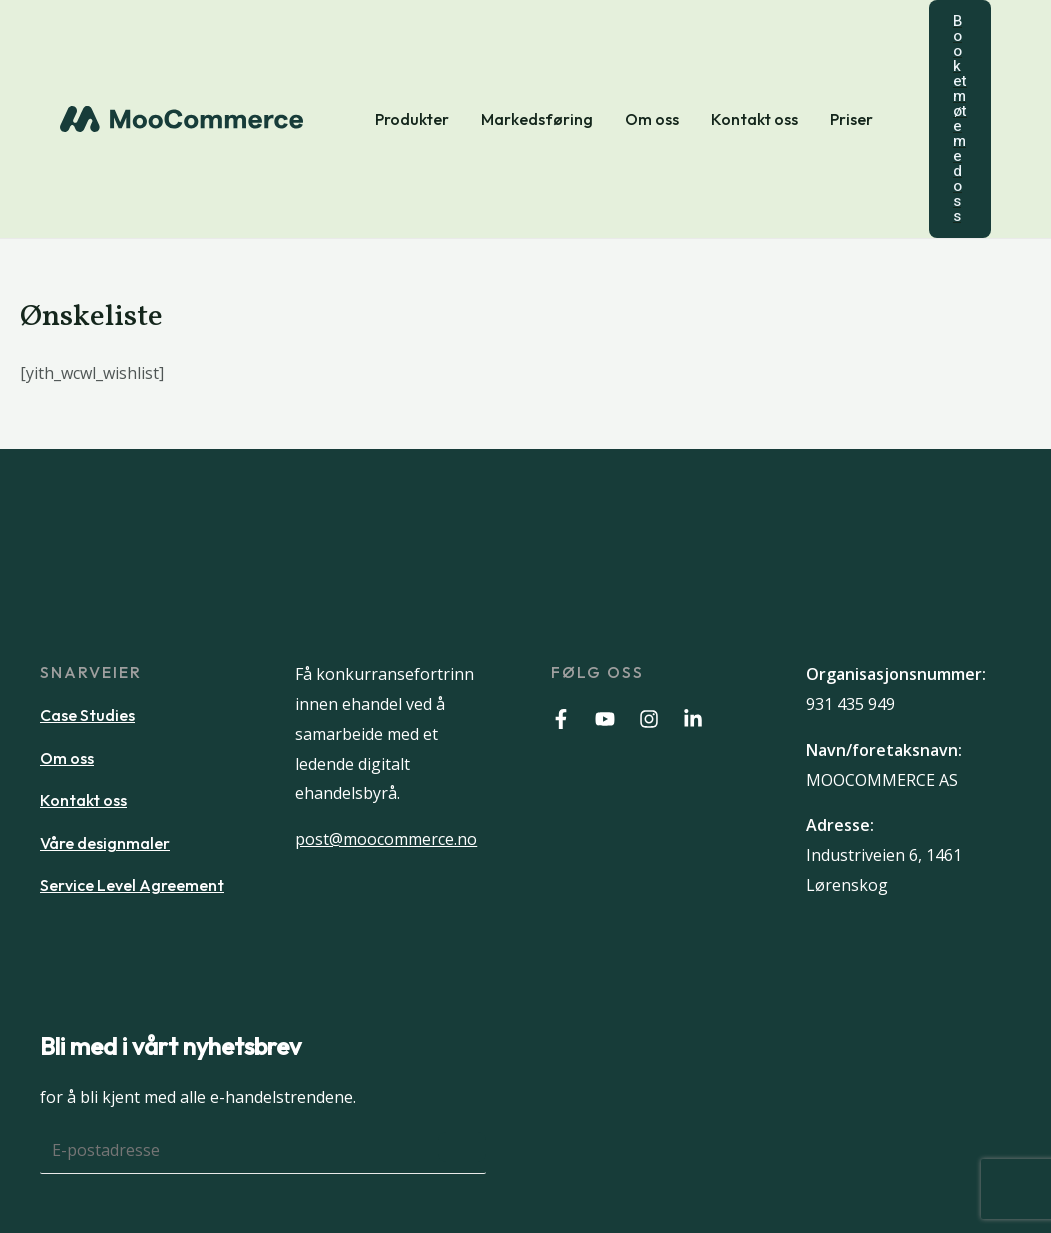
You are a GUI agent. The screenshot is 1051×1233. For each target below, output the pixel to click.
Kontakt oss (754, 119)
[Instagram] (649, 719)
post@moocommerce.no (386, 839)
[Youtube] (605, 719)
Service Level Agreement (132, 885)
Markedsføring (537, 119)
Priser (851, 119)
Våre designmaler (105, 843)
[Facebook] (561, 719)
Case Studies (87, 715)
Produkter (412, 119)
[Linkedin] (693, 719)
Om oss (652, 119)
